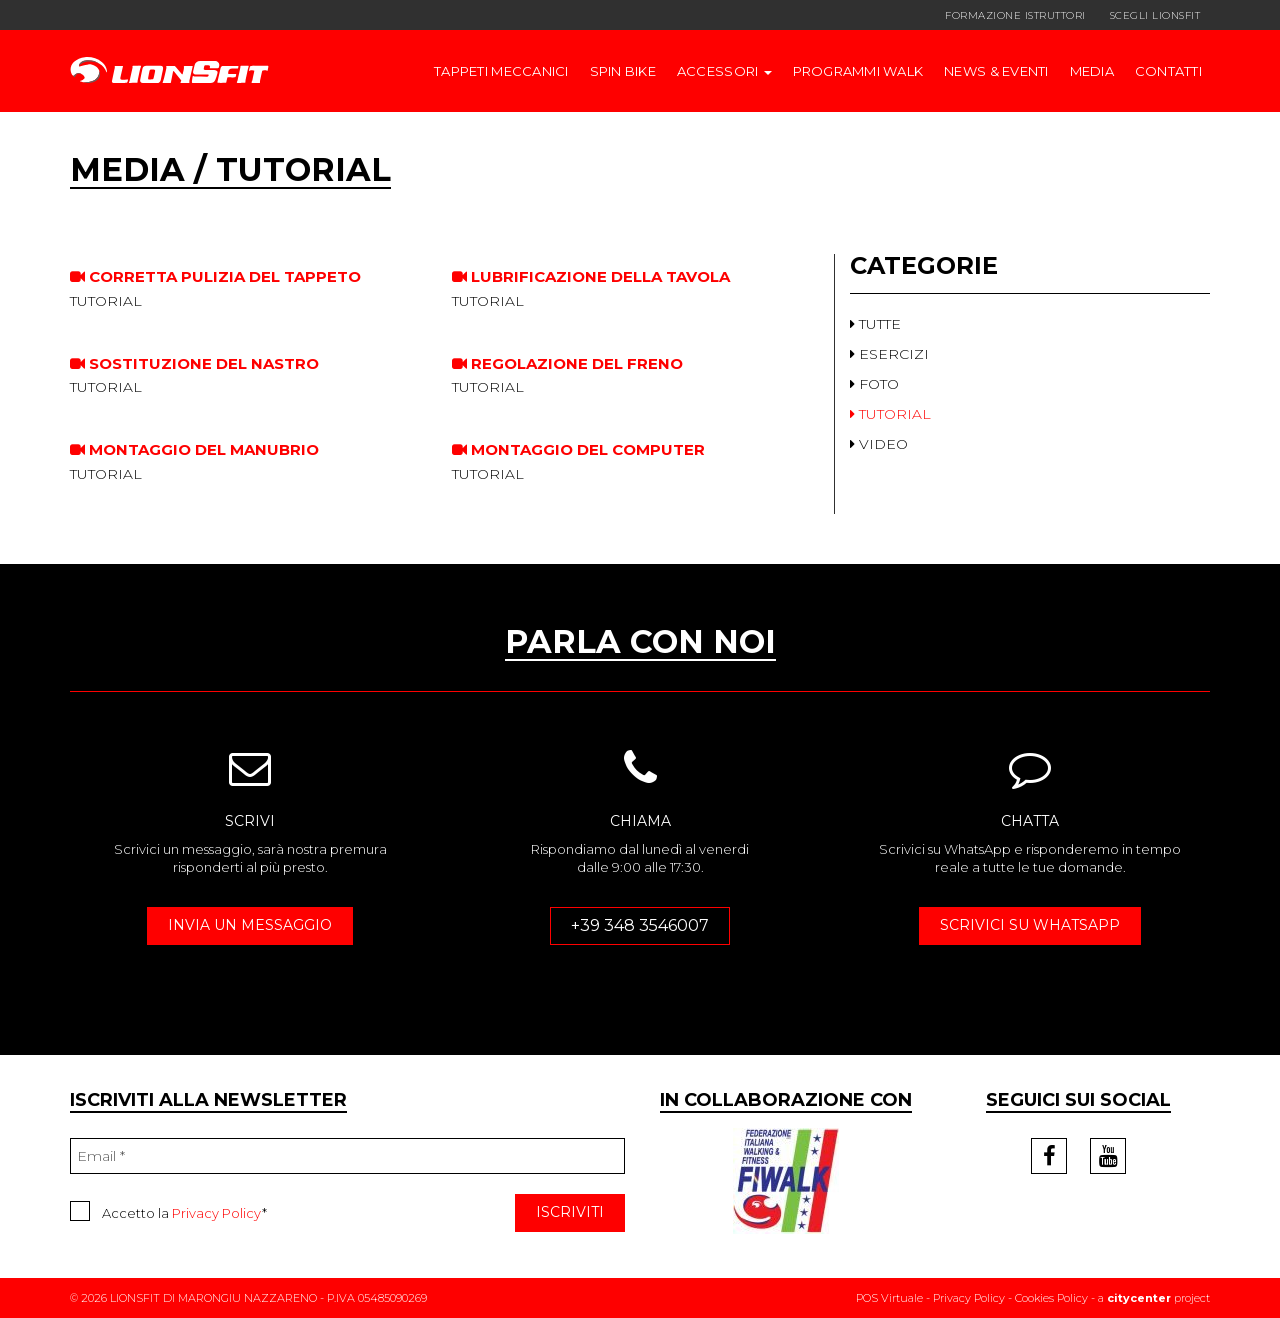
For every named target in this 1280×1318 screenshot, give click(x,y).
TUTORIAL (890, 414)
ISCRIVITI (570, 1212)
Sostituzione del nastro (194, 363)
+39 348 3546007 (640, 925)
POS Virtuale (889, 1298)
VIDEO (879, 444)
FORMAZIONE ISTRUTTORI (1015, 15)
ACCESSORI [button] (724, 71)
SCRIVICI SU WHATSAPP (1030, 925)
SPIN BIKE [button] (623, 71)
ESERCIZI (889, 354)
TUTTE (875, 324)
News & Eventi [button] (996, 71)
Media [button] (1092, 71)
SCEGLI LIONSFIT (1155, 15)
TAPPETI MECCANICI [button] (501, 71)
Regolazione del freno (567, 363)
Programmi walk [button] (858, 71)
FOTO (874, 384)
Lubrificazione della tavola (591, 276)
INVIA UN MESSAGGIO (250, 925)
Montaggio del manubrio (194, 449)
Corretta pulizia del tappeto (215, 276)
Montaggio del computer (578, 449)
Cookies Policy (1051, 1298)
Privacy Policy (217, 1213)
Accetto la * (168, 1211)
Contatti (1168, 71)
